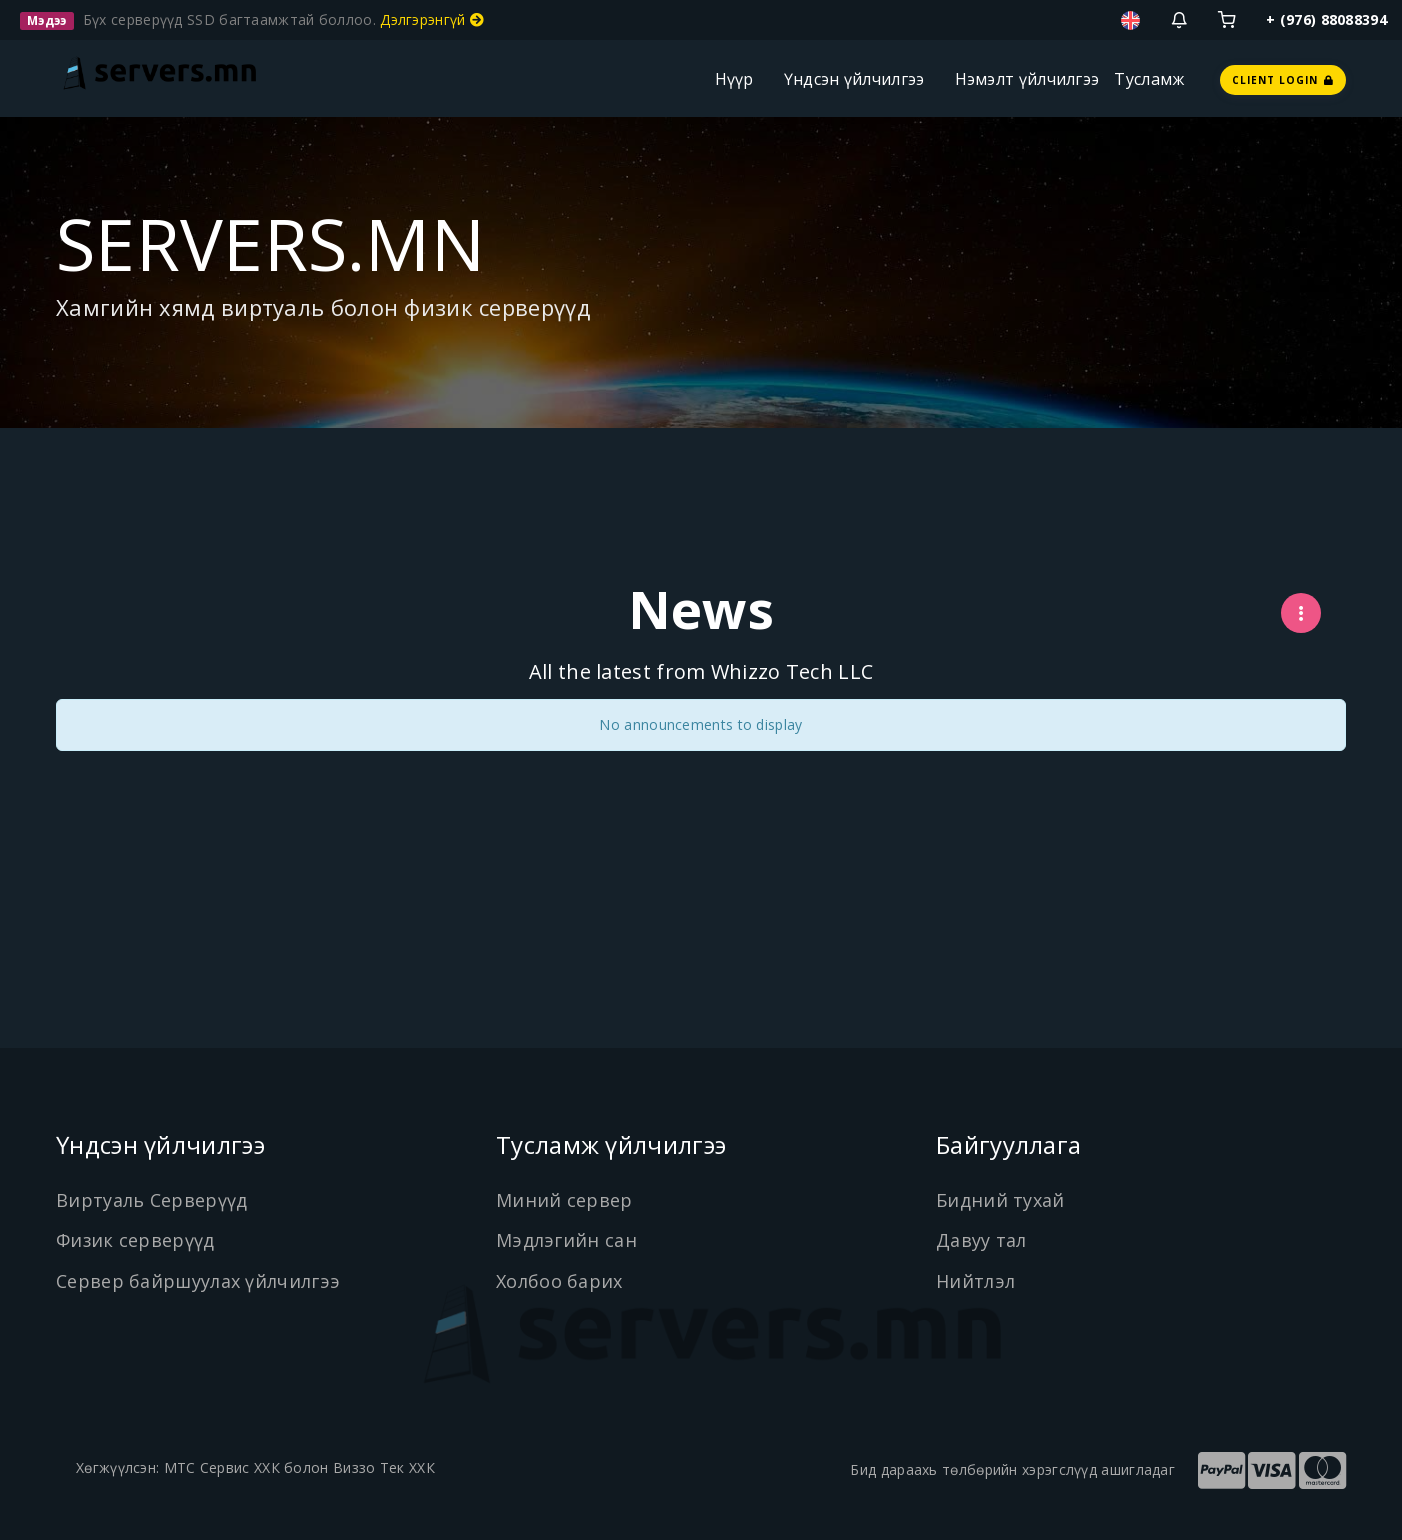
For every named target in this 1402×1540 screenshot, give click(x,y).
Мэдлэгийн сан (566, 1240)
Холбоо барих (559, 1281)
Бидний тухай (1000, 1200)
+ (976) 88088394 (1326, 19)
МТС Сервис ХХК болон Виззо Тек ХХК (299, 1467)
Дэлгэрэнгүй (432, 19)
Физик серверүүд (136, 1240)
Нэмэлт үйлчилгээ (1027, 79)
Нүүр (734, 79)
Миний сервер (564, 1200)
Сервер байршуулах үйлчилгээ (198, 1281)
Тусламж (1149, 79)
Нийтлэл (975, 1281)
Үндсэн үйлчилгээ (854, 79)
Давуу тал (981, 1240)
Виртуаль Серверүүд (151, 1200)
